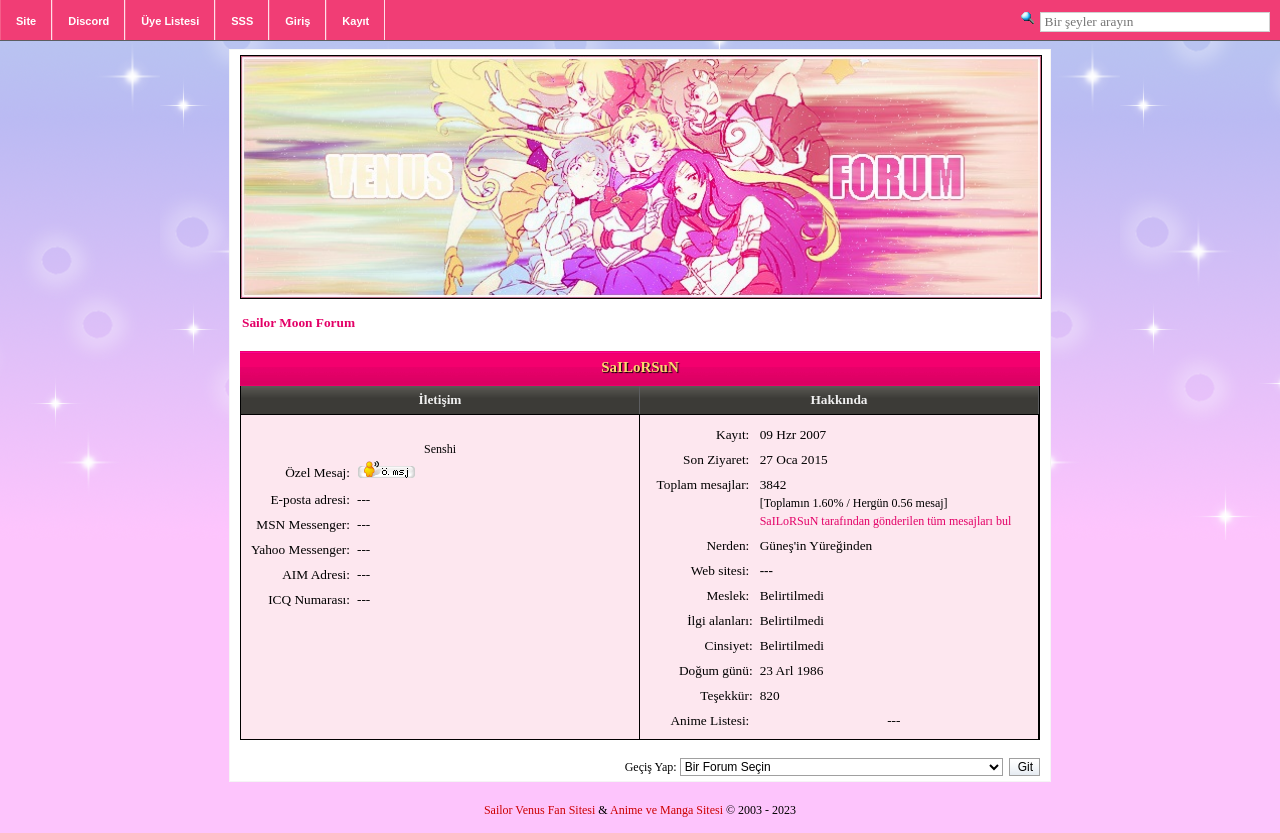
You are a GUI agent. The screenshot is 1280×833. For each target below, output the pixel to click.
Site (26, 21)
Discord (88, 21)
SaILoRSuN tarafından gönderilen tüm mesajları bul (886, 521)
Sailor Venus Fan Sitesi (539, 810)
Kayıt (355, 21)
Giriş (297, 21)
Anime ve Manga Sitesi (666, 810)
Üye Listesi (170, 21)
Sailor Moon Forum (298, 322)
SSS (242, 21)
